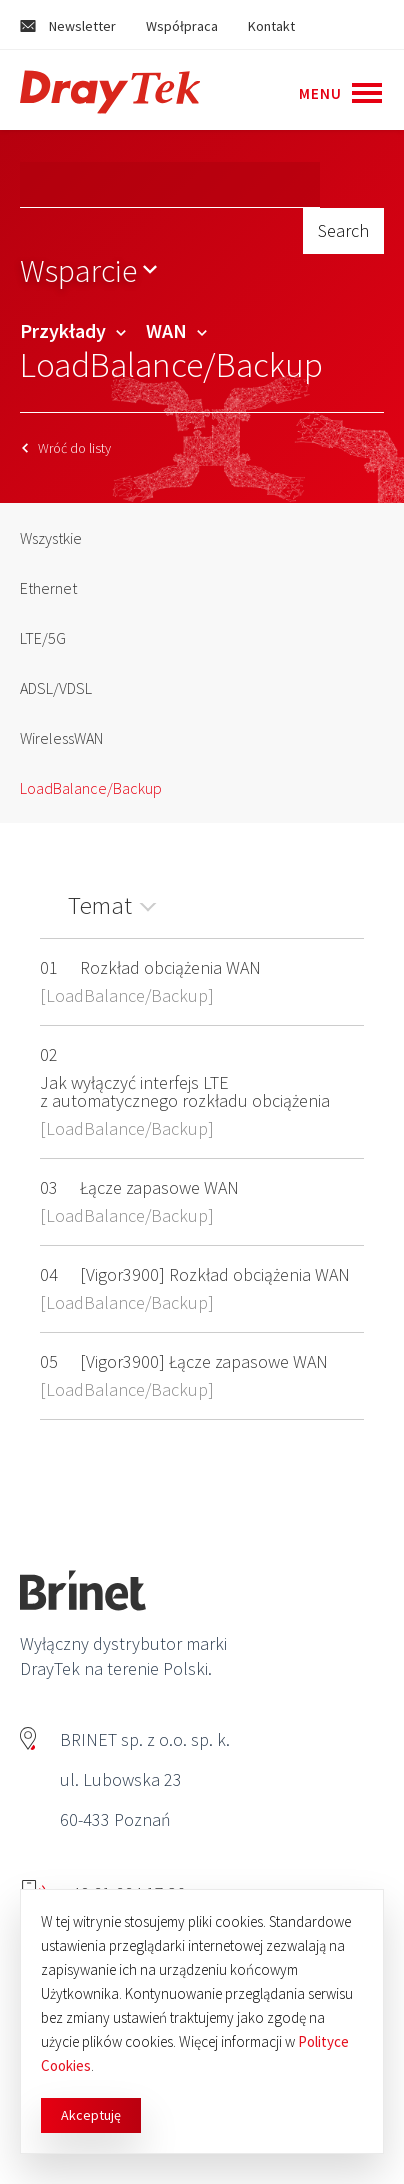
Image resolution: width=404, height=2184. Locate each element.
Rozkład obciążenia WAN (170, 967)
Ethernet (48, 588)
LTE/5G (43, 638)
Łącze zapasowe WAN (159, 1187)
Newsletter (68, 26)
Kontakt (271, 26)
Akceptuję (91, 2115)
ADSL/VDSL (56, 688)
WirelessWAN (61, 738)
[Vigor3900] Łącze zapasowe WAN (204, 1361)
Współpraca (182, 26)
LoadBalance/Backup (91, 788)
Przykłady (73, 330)
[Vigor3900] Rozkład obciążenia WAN (215, 1274)
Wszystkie (51, 538)
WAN (176, 330)
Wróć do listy (66, 448)
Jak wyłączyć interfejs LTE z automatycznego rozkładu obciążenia (185, 1091)
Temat (100, 905)
